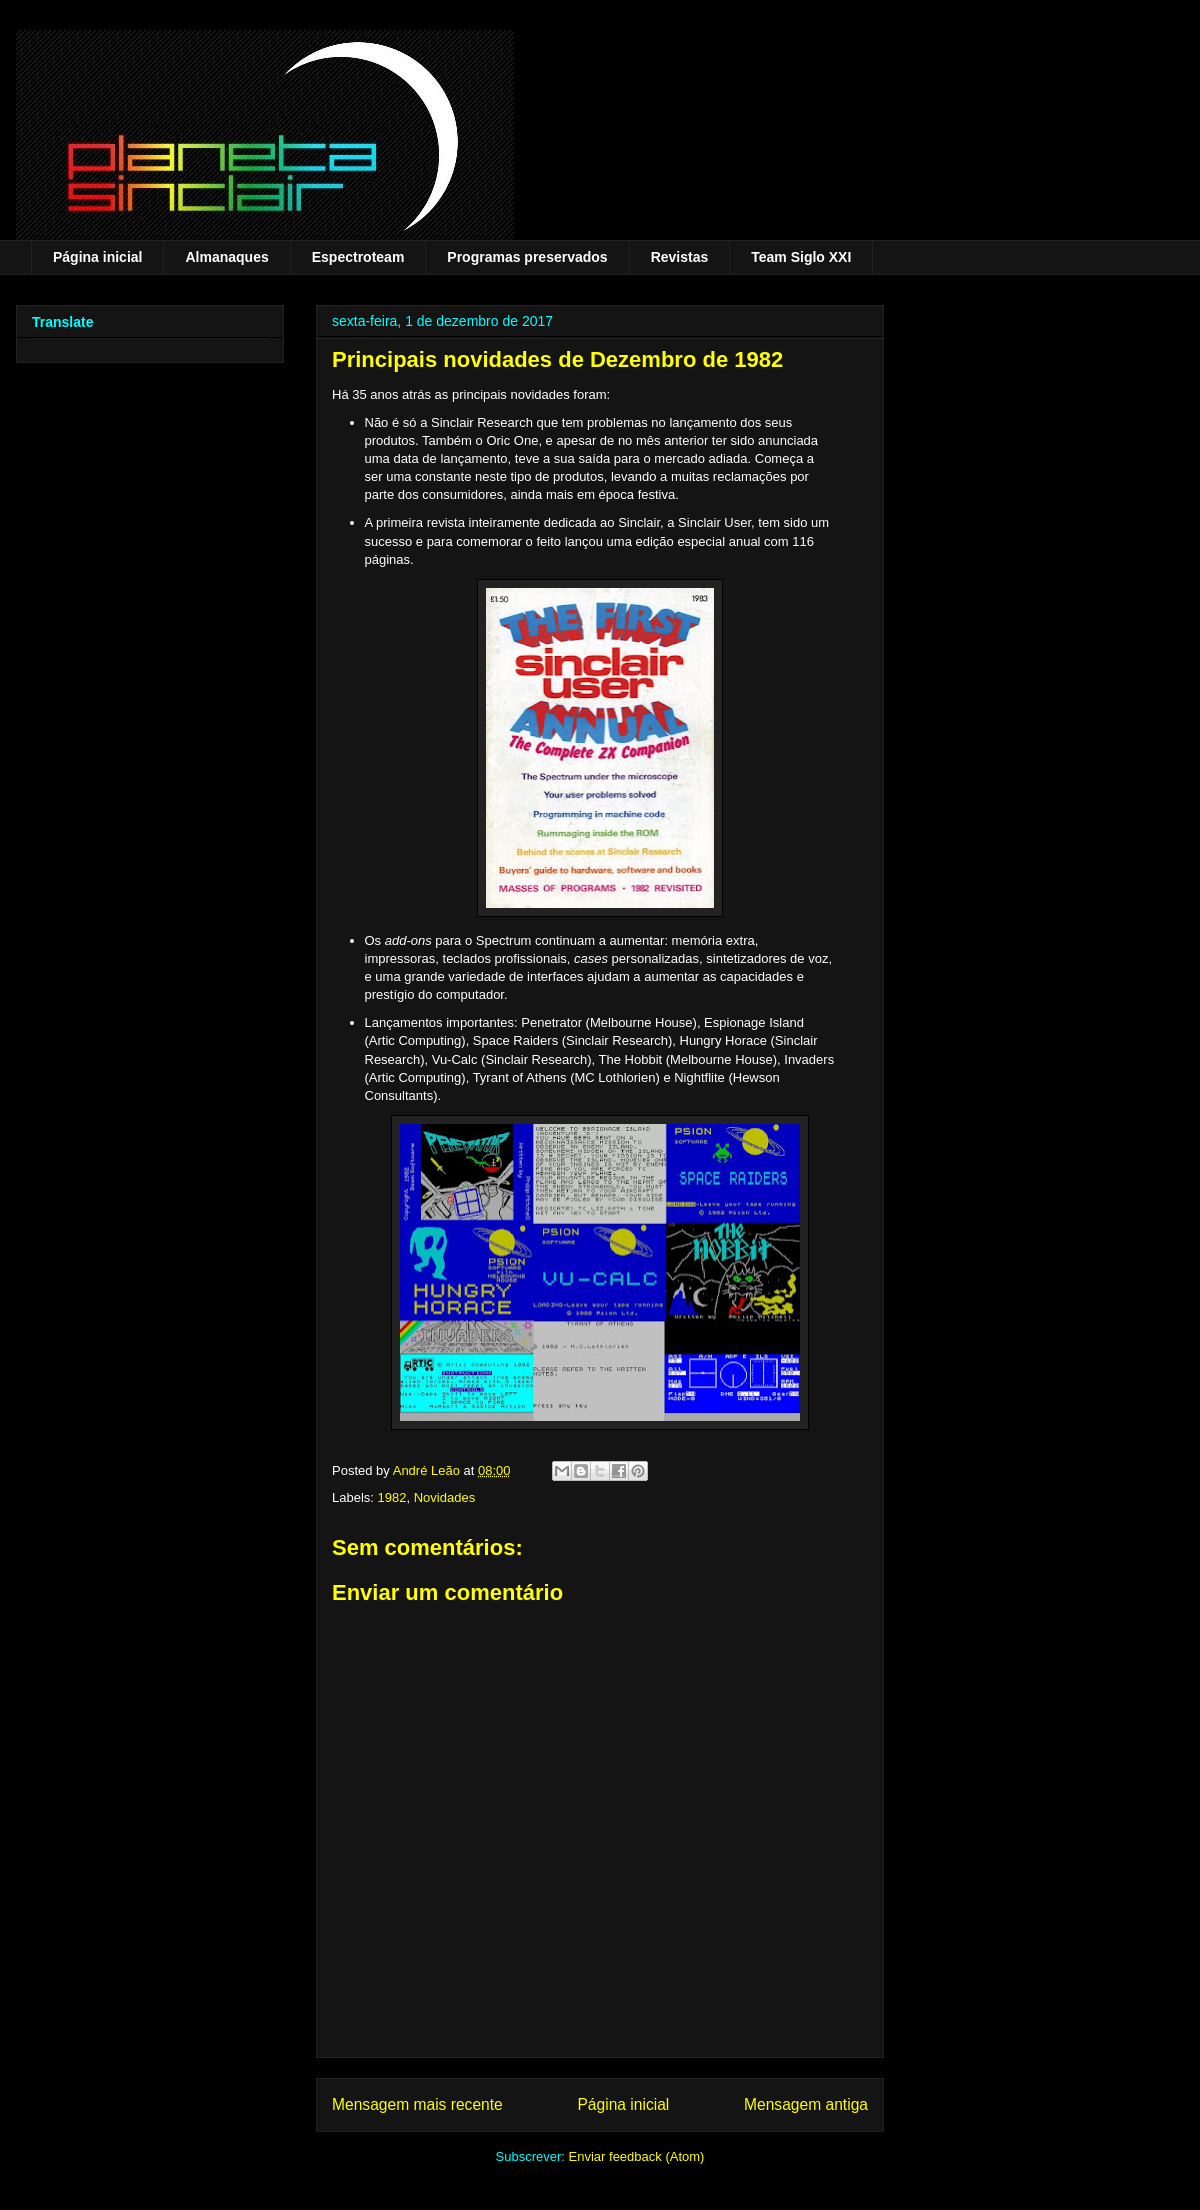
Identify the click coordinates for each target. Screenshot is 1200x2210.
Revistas (680, 257)
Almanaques (226, 257)
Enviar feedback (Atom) (637, 2156)
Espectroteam (358, 257)
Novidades (444, 1497)
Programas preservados (527, 257)
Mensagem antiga (806, 2104)
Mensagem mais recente (417, 2104)
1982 (392, 1497)
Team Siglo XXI (801, 257)
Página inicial (97, 257)
